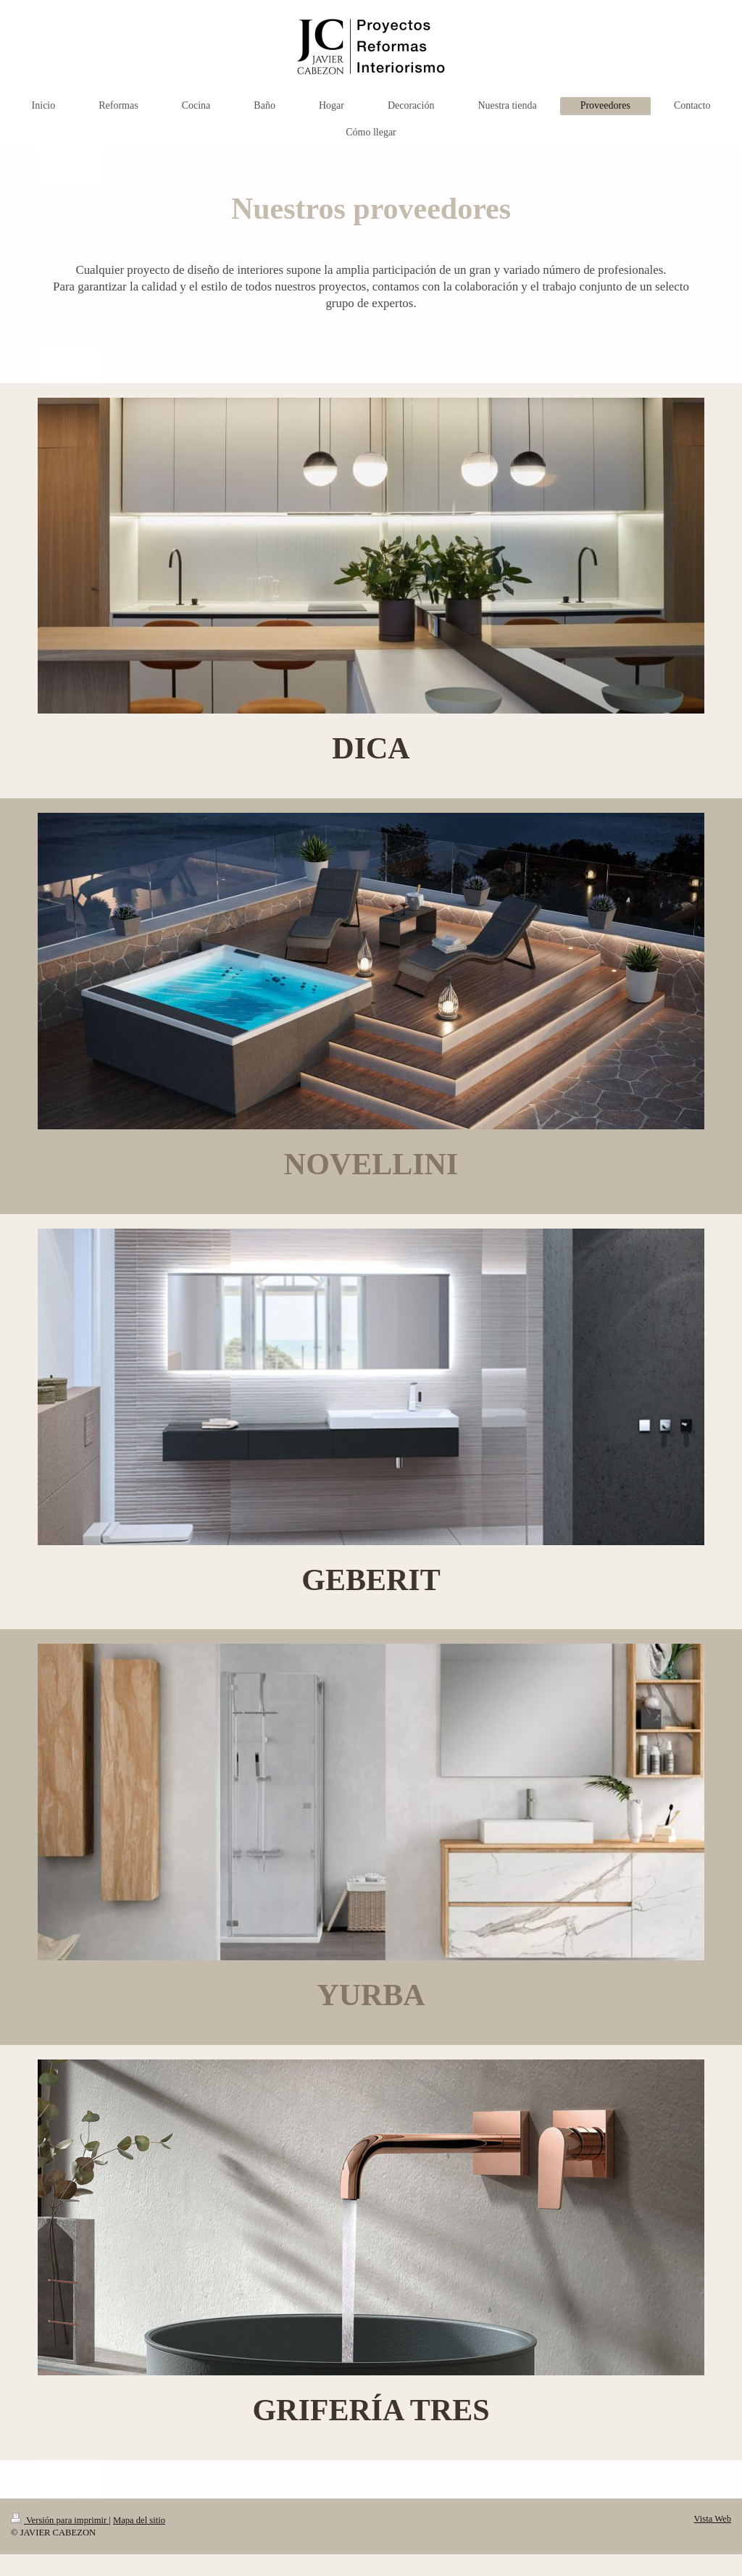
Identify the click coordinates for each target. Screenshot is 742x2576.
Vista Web (712, 2519)
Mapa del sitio (139, 2520)
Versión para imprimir (60, 2520)
